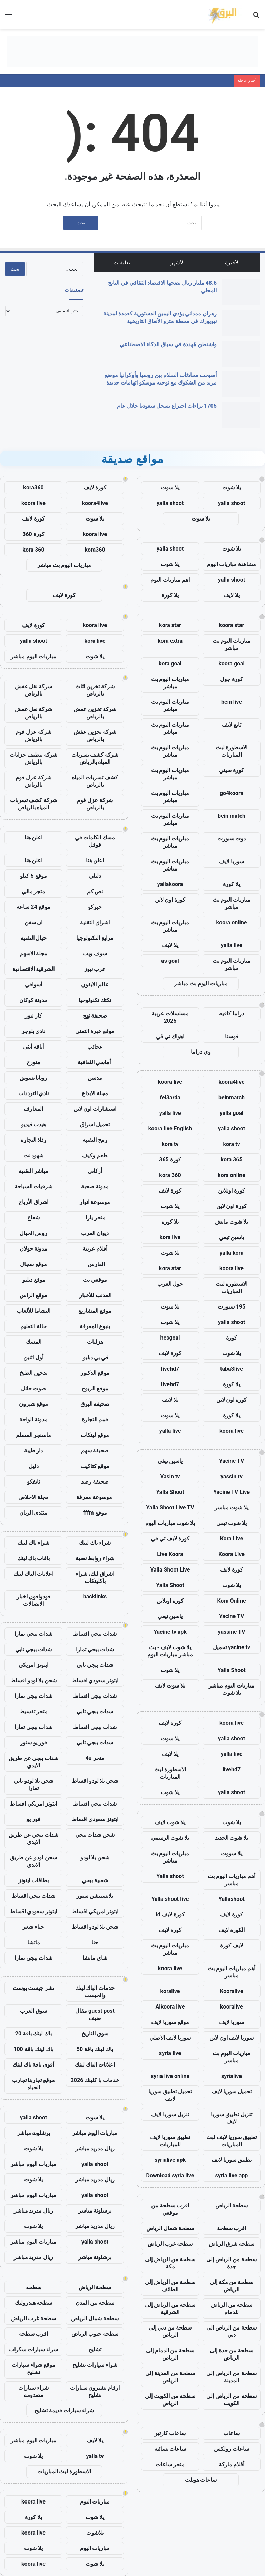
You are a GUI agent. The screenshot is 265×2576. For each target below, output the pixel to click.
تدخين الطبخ (33, 1373)
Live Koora (170, 1554)
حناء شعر (33, 1927)
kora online (231, 1175)
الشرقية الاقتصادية (33, 969)
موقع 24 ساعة (33, 907)
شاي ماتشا (94, 1958)
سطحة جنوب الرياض (95, 2334)
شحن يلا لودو (95, 1857)
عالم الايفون (95, 984)
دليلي (95, 876)
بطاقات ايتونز (33, 1880)
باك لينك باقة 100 (33, 2049)
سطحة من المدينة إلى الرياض (170, 2377)
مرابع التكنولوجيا (95, 938)
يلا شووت (231, 1853)
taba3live (231, 1368)
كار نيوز (33, 1015)
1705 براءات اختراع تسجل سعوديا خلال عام (167, 405)
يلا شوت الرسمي (170, 1838)
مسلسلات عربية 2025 (170, 1017)
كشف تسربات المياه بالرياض (95, 781)
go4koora (231, 793)
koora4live (231, 1082)
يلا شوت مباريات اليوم (170, 1523)
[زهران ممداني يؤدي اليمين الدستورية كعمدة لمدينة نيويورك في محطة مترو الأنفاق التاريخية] (241, 323)
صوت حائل (33, 1388)
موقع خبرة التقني (95, 1031)
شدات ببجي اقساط (95, 1634)
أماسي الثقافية (95, 1062)
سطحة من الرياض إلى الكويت (231, 2400)
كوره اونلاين (170, 1600)
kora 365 (231, 1159)
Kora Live (231, 1538)
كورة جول (231, 679)
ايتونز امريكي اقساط (33, 1803)
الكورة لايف (231, 1930)
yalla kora (231, 1253)
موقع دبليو (33, 1279)
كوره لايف (170, 1930)
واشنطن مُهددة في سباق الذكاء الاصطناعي (168, 344)
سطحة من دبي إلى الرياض (170, 2331)
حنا (94, 1942)
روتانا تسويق (34, 1078)
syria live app (231, 2175)
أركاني (95, 1171)
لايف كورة (231, 1945)
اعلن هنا (33, 837)
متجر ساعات (170, 2464)
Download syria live (170, 2175)
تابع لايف (231, 724)
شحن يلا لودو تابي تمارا (33, 1784)
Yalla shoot (170, 1876)
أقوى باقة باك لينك (34, 2064)
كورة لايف (170, 1190)
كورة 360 (33, 534)
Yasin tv (170, 1476)
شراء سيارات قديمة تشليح (64, 2410)
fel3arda (170, 1097)
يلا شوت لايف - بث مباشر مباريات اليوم (170, 1651)
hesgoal (170, 1337)
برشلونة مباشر (33, 2133)
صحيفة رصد (95, 1481)
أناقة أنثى (33, 1046)
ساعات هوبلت (201, 2480)
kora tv (231, 1144)
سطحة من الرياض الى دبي (231, 2331)
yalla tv (95, 2456)
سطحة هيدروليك (33, 2303)
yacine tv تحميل (231, 1647)
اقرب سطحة (231, 2228)
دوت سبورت (231, 838)
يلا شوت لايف (170, 1685)
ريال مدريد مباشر (95, 2148)
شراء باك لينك (95, 1542)
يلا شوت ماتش (231, 1221)
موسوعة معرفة (95, 1497)
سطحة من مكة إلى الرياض (232, 2286)
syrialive (231, 2076)
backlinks (95, 1596)
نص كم (95, 891)
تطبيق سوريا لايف (232, 2160)
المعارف (33, 1109)
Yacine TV (231, 1461)
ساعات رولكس (231, 2449)
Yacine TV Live (231, 1492)
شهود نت (33, 1155)
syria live (170, 2053)
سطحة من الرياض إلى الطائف (170, 2286)
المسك (33, 1342)
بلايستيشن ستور (95, 1896)
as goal (170, 961)
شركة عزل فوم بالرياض (33, 735)
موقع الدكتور (94, 1373)
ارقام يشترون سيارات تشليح (95, 2391)
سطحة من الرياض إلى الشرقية (170, 2308)
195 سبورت (232, 1306)
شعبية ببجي (95, 1880)
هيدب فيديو (33, 1124)
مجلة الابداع (95, 1093)
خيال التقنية (33, 938)
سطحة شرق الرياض (232, 2243)
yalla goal (231, 1113)
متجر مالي (34, 891)
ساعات (231, 2433)
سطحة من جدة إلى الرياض (231, 2354)
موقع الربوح (94, 1388)
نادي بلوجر (34, 1031)
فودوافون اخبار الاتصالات (34, 1600)
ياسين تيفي (231, 1237)
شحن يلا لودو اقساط (33, 1680)
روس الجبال (34, 1233)
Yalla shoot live (170, 1899)
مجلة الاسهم (34, 953)
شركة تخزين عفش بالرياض (94, 713)
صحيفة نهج (95, 1015)
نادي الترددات (33, 1093)
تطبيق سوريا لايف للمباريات (170, 2141)
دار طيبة (33, 1450)
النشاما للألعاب (34, 1311)
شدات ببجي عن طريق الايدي (34, 1762)
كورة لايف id (170, 1914)
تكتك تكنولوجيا (95, 1000)
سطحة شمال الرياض (170, 2228)
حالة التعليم (33, 1326)
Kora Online (231, 1600)
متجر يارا (95, 1217)
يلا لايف (231, 595)
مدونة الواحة (33, 1419)
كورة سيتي (231, 770)
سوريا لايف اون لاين (231, 2037)
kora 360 (170, 1175)
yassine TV (231, 1632)
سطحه (33, 2287)
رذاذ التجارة (34, 1140)
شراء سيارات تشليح (94, 2365)
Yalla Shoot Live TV (170, 1507)
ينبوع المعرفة (95, 1326)
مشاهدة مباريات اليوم (231, 564)
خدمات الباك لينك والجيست (95, 1992)
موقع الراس (33, 1295)
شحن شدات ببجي (95, 1834)
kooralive (231, 2006)
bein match (231, 816)
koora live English (170, 1128)
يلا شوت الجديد (231, 1838)
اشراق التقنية (95, 922)
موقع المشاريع (94, 1311)
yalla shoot (231, 503)
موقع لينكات (95, 1435)
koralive (170, 1991)
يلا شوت (231, 487)
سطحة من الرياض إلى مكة (170, 2263)
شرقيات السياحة (33, 1186)
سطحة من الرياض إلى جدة (231, 2263)
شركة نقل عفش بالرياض (33, 690)
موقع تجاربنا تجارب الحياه (33, 2084)
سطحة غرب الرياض (170, 2243)
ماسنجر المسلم (33, 1435)
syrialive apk (170, 2160)
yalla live (232, 945)
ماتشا (33, 1942)
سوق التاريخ (94, 2033)
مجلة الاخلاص (33, 1497)
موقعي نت (95, 1279)
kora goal (170, 663)
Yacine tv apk (170, 1632)
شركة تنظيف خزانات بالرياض (33, 758)
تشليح (94, 2349)
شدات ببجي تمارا (33, 1634)
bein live (231, 702)
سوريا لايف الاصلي (170, 2037)
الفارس (95, 1264)
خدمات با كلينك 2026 (95, 2080)
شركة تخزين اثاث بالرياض (95, 690)
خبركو (95, 907)
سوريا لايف (231, 861)
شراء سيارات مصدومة (33, 2391)
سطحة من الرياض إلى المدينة (231, 2377)
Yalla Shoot (170, 1492)
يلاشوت (95, 2532)
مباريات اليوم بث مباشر (232, 644)
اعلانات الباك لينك (33, 1574)
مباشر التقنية (33, 1171)
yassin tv (231, 1476)
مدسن (95, 1078)
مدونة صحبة (95, 1186)
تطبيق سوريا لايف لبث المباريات (231, 2141)
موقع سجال (33, 1264)
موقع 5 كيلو (33, 876)
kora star (170, 625)
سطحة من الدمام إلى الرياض (170, 2354)
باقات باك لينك (33, 1558)
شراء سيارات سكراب (33, 2349)
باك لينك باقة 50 (95, 2049)
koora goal (231, 663)
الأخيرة (232, 263)
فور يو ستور (33, 1742)
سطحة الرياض (231, 2205)
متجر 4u (94, 1758)
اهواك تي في (170, 1036)
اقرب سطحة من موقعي (170, 2209)
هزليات (95, 1342)
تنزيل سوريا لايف (170, 2114)
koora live (170, 1082)
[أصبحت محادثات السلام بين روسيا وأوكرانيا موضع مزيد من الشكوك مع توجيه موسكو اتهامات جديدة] (241, 384)
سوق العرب (33, 2011)
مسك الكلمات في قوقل (95, 841)
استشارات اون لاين (95, 1109)
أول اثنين (33, 1357)
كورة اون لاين (170, 899)
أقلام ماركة (232, 2464)
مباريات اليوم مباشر (33, 656)
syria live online (170, 2076)
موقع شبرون (33, 1404)
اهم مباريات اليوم (170, 579)
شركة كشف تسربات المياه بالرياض (95, 758)
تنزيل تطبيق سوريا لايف (231, 2118)
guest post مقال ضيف (95, 2014)
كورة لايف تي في (170, 1538)
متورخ (33, 1062)
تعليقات (122, 263)
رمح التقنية (94, 1140)
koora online (231, 922)
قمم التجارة (95, 1419)
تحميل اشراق (95, 1124)
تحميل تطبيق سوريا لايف (170, 2095)
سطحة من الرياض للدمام (231, 2308)
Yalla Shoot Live (170, 1569)
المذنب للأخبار (95, 1295)
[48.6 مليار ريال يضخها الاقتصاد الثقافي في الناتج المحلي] (241, 292)
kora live (170, 1237)
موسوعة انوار (95, 1202)
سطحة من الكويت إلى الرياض (170, 2400)
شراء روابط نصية (95, 1558)
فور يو (33, 1819)
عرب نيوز (95, 969)
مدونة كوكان (33, 1000)
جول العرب (170, 1284)
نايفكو (33, 1481)
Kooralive (231, 1991)
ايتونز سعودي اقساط (95, 1680)
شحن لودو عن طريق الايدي (33, 1861)
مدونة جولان (34, 1248)
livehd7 (170, 1368)
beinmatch (231, 1097)
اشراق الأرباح (33, 1202)
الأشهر (177, 263)
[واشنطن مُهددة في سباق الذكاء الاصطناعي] (241, 354)
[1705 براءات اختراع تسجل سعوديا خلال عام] (241, 415)
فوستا (231, 1036)
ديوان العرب (95, 1233)
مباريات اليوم (95, 2501)
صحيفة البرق (95, 1404)
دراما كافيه (231, 1013)
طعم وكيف (95, 1155)
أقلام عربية (95, 1248)
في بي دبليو (95, 1357)
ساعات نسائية (170, 2449)
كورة (231, 1337)
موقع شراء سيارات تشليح (33, 2368)
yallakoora (170, 884)
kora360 (33, 487)
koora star (231, 625)
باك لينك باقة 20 (33, 2033)
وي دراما (201, 1052)
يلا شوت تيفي (231, 1523)
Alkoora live (170, 2006)
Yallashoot (231, 1899)
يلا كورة (170, 595)
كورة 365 (170, 1159)
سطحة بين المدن (95, 2303)
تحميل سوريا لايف (232, 2091)
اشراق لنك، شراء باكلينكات (95, 1577)
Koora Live (231, 1554)
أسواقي (33, 984)
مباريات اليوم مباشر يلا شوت (231, 1689)
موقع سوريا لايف (170, 2022)
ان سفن (33, 922)
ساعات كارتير (170, 2433)
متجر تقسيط (33, 1711)
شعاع (33, 1217)
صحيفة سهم (95, 1450)
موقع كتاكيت (95, 1466)
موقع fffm (95, 1512)
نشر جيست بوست (34, 1988)
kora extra (170, 641)
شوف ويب (95, 953)
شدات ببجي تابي (33, 1649)
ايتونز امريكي (33, 1665)
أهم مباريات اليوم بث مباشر (231, 1880)
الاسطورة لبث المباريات (232, 751)
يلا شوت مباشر (232, 1507)
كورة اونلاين (231, 1190)
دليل (34, 1466)
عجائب (95, 1046)
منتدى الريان (33, 1512)
